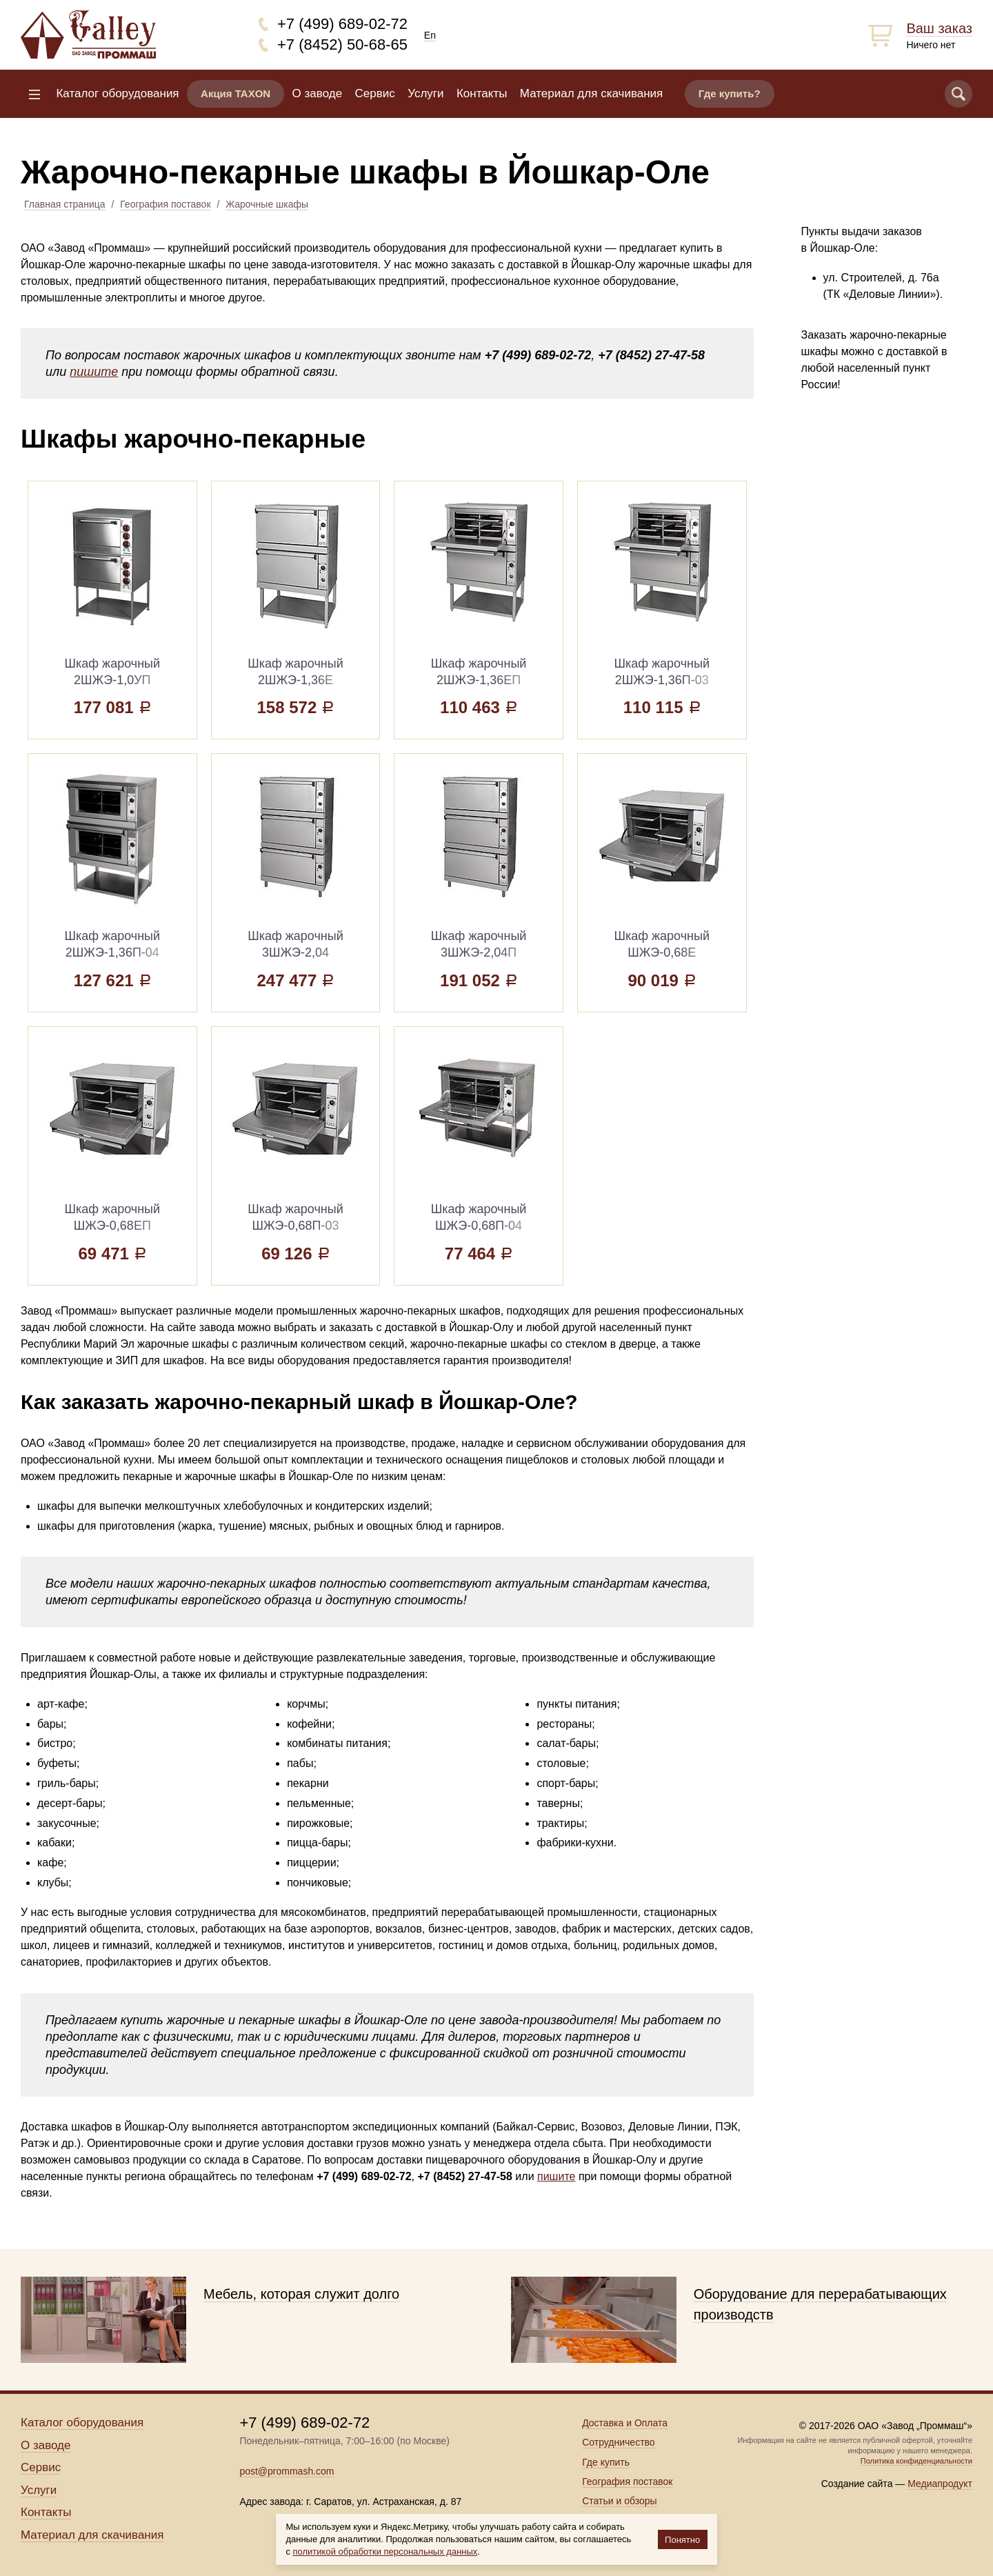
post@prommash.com (286, 2471)
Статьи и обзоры (619, 2500)
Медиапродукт (939, 2483)
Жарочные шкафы (266, 204)
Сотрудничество (618, 2442)
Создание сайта (857, 2483)
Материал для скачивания (591, 93)
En (430, 35)
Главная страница (65, 204)
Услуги (425, 93)
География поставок (165, 204)
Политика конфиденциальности (916, 2461)
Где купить (606, 2462)
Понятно (682, 2540)
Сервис (375, 93)
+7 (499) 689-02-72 (342, 23)
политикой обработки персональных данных (385, 2551)
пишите (94, 372)
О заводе (317, 93)
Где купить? (730, 93)
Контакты (482, 93)
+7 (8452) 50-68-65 (342, 44)
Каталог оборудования (117, 93)
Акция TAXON (235, 93)
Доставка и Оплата (625, 2422)
